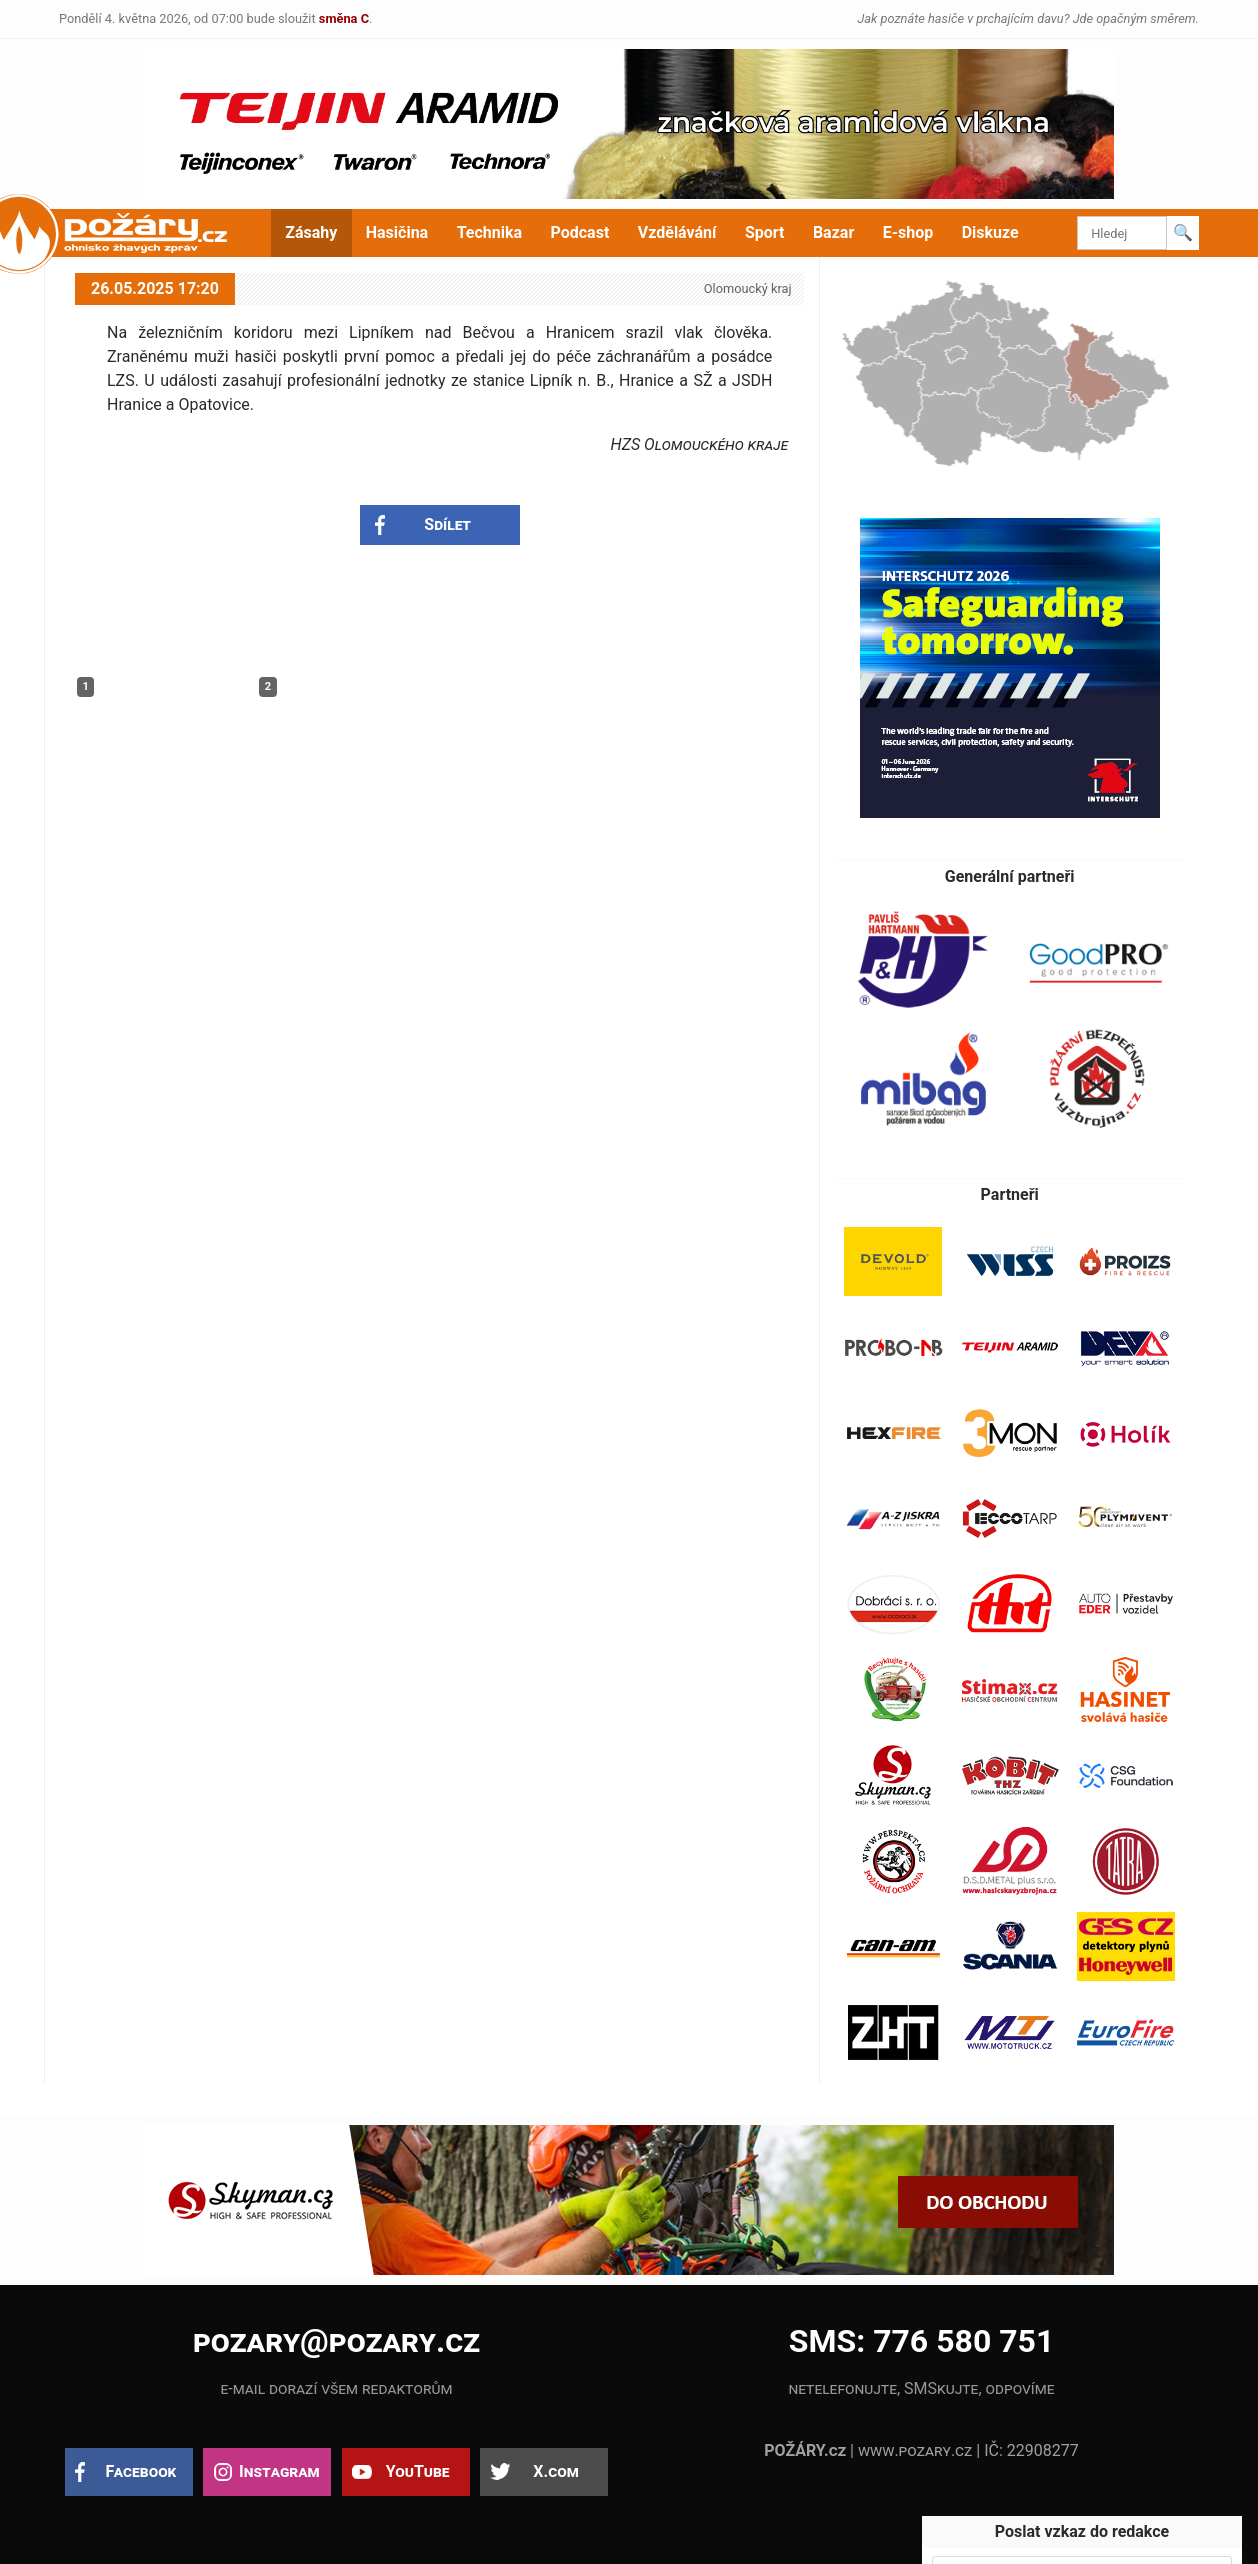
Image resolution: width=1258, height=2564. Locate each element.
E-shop (908, 232)
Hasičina (397, 232)
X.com (555, 2471)
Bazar (833, 232)
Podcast (580, 232)
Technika (489, 232)
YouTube (418, 2471)
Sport (765, 232)
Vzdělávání (677, 232)
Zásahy (311, 232)
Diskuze (990, 232)
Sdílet (447, 524)
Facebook (141, 2471)
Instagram (279, 2471)
